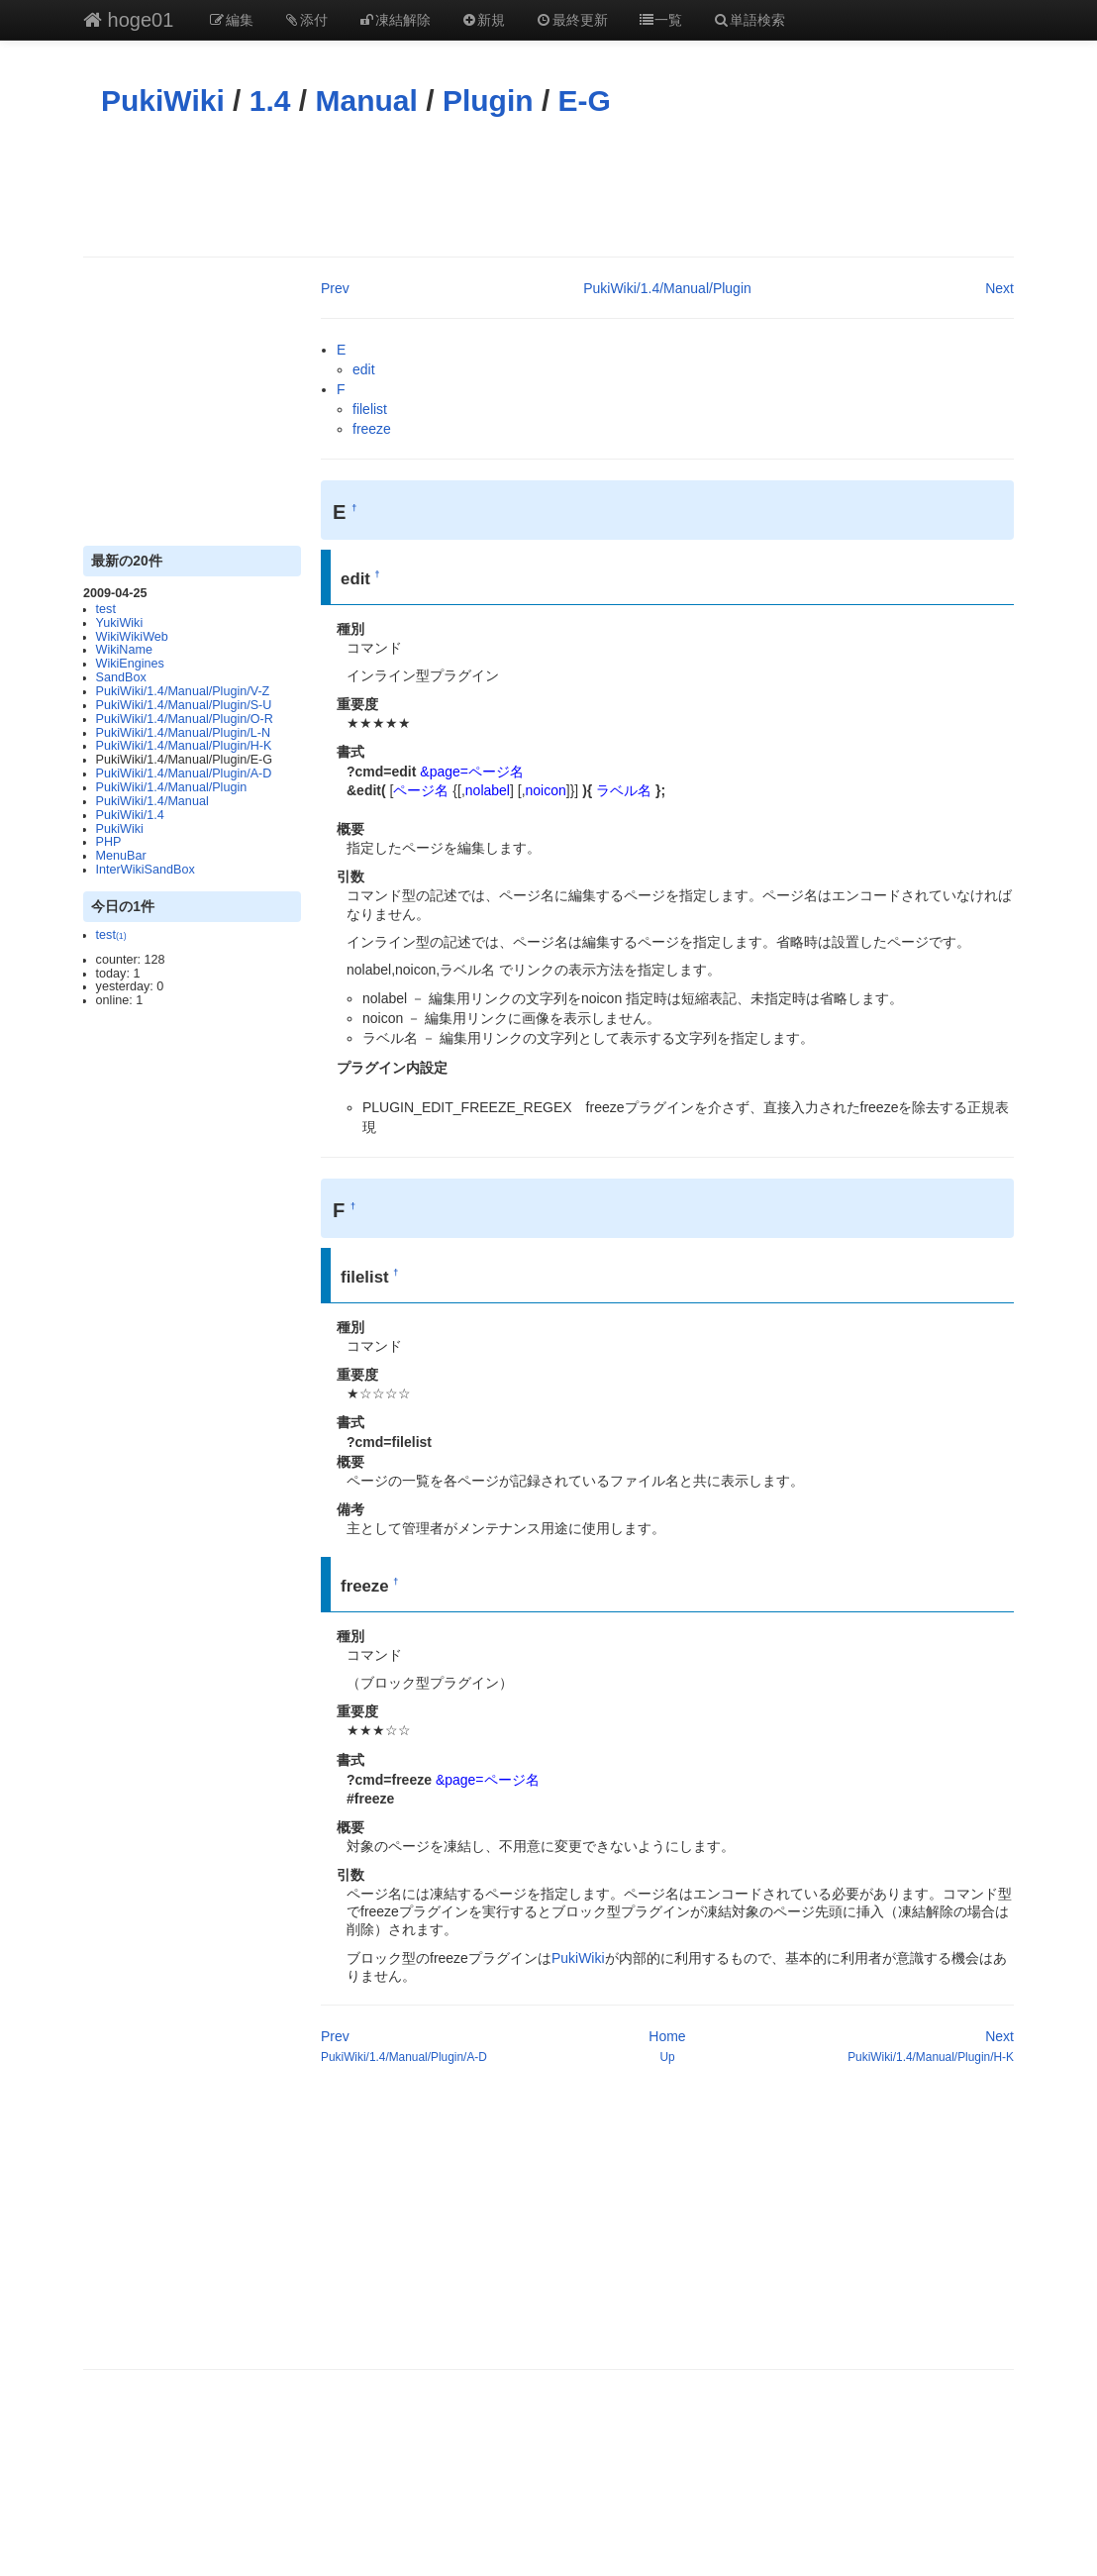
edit (363, 369)
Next (999, 288)
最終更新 (571, 20)
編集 (230, 20)
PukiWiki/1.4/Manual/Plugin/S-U (184, 705)
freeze (371, 429)
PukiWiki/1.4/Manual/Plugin (172, 787)
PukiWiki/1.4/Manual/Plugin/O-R (184, 719)
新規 (483, 20)
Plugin (488, 100)
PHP (109, 842)
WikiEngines (130, 663)
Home (666, 2036)
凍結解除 (394, 20)
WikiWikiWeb (132, 637)
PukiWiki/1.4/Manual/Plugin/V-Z (183, 691)
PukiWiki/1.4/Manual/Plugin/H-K (184, 746)
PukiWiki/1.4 (130, 815)
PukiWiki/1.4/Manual (152, 801)
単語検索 (748, 20)
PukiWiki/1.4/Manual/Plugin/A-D (184, 773)
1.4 (270, 100)
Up (666, 2057)
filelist (369, 409)
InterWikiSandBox (145, 869)
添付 (306, 20)
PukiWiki (163, 100)
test (106, 609)
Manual (367, 100)
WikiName (124, 650)
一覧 (660, 20)
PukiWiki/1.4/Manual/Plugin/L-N (183, 733)
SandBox (121, 677)
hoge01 (128, 20)
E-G (584, 100)
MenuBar (121, 856)
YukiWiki (120, 623)
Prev (335, 288)
